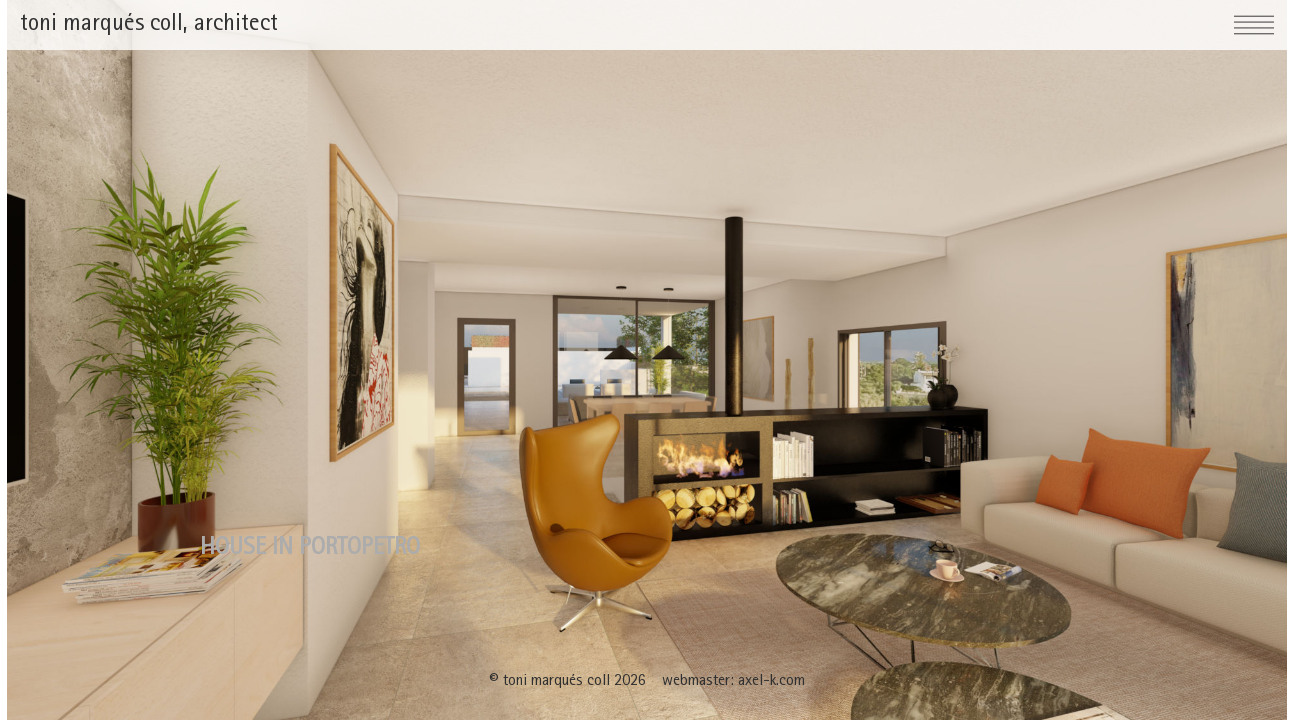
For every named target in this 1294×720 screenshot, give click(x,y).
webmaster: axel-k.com (733, 682)
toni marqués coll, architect (149, 25)
